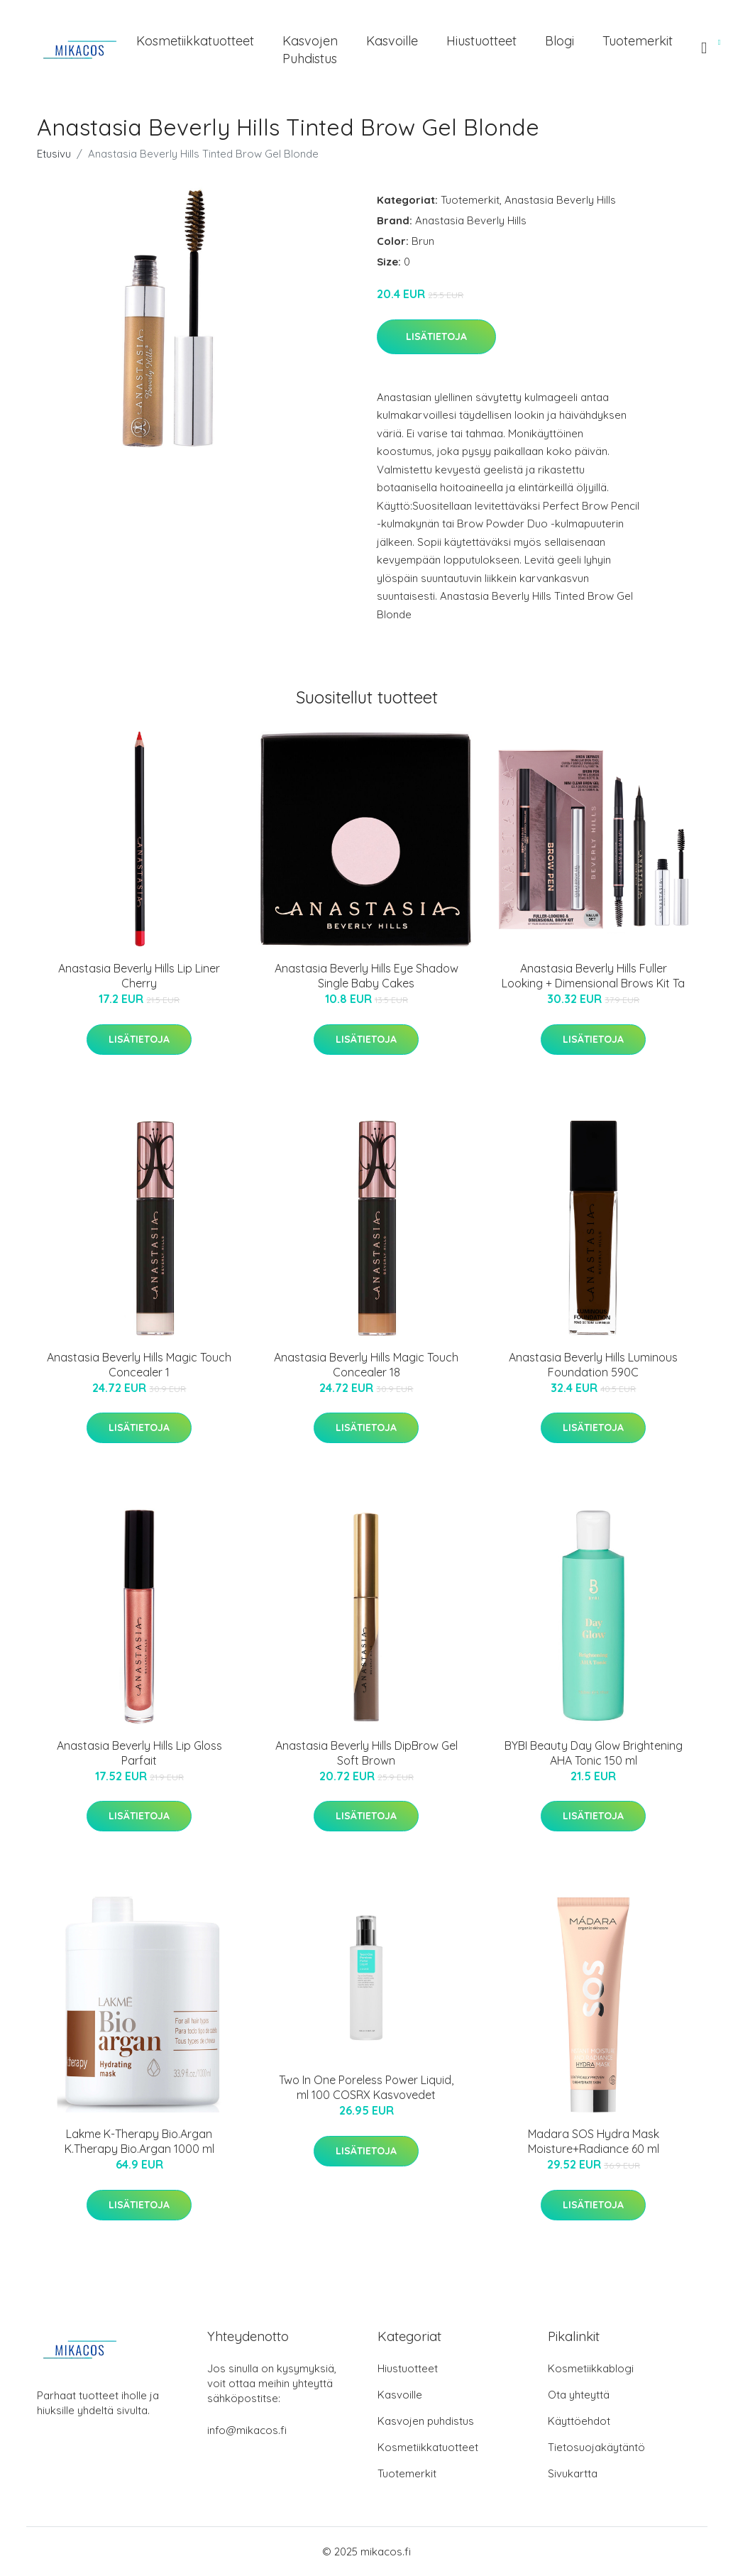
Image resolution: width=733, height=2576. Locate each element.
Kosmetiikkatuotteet (195, 41)
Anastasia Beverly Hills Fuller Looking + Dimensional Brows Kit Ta (593, 975)
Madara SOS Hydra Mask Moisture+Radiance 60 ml (593, 2141)
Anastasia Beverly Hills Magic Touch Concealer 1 (139, 1364)
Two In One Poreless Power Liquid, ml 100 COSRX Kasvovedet (366, 2087)
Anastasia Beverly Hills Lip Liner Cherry (139, 975)
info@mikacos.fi (247, 2430)
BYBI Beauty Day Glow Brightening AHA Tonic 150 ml (594, 1752)
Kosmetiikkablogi (591, 2368)
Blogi (559, 41)
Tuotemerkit (637, 41)
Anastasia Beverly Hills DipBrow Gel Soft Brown (366, 1752)
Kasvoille (392, 41)
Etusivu (54, 153)
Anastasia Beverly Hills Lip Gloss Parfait (139, 1752)
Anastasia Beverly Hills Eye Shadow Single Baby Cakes (366, 975)
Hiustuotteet (481, 41)
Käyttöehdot (579, 2421)
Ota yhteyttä (579, 2394)
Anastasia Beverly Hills (560, 200)
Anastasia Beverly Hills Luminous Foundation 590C (593, 1364)
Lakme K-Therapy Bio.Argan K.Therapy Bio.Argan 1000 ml (139, 2141)
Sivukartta (572, 2473)
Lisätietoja (436, 336)
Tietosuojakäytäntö (596, 2447)
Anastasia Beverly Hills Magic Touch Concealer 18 (366, 1364)
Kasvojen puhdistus (310, 50)
